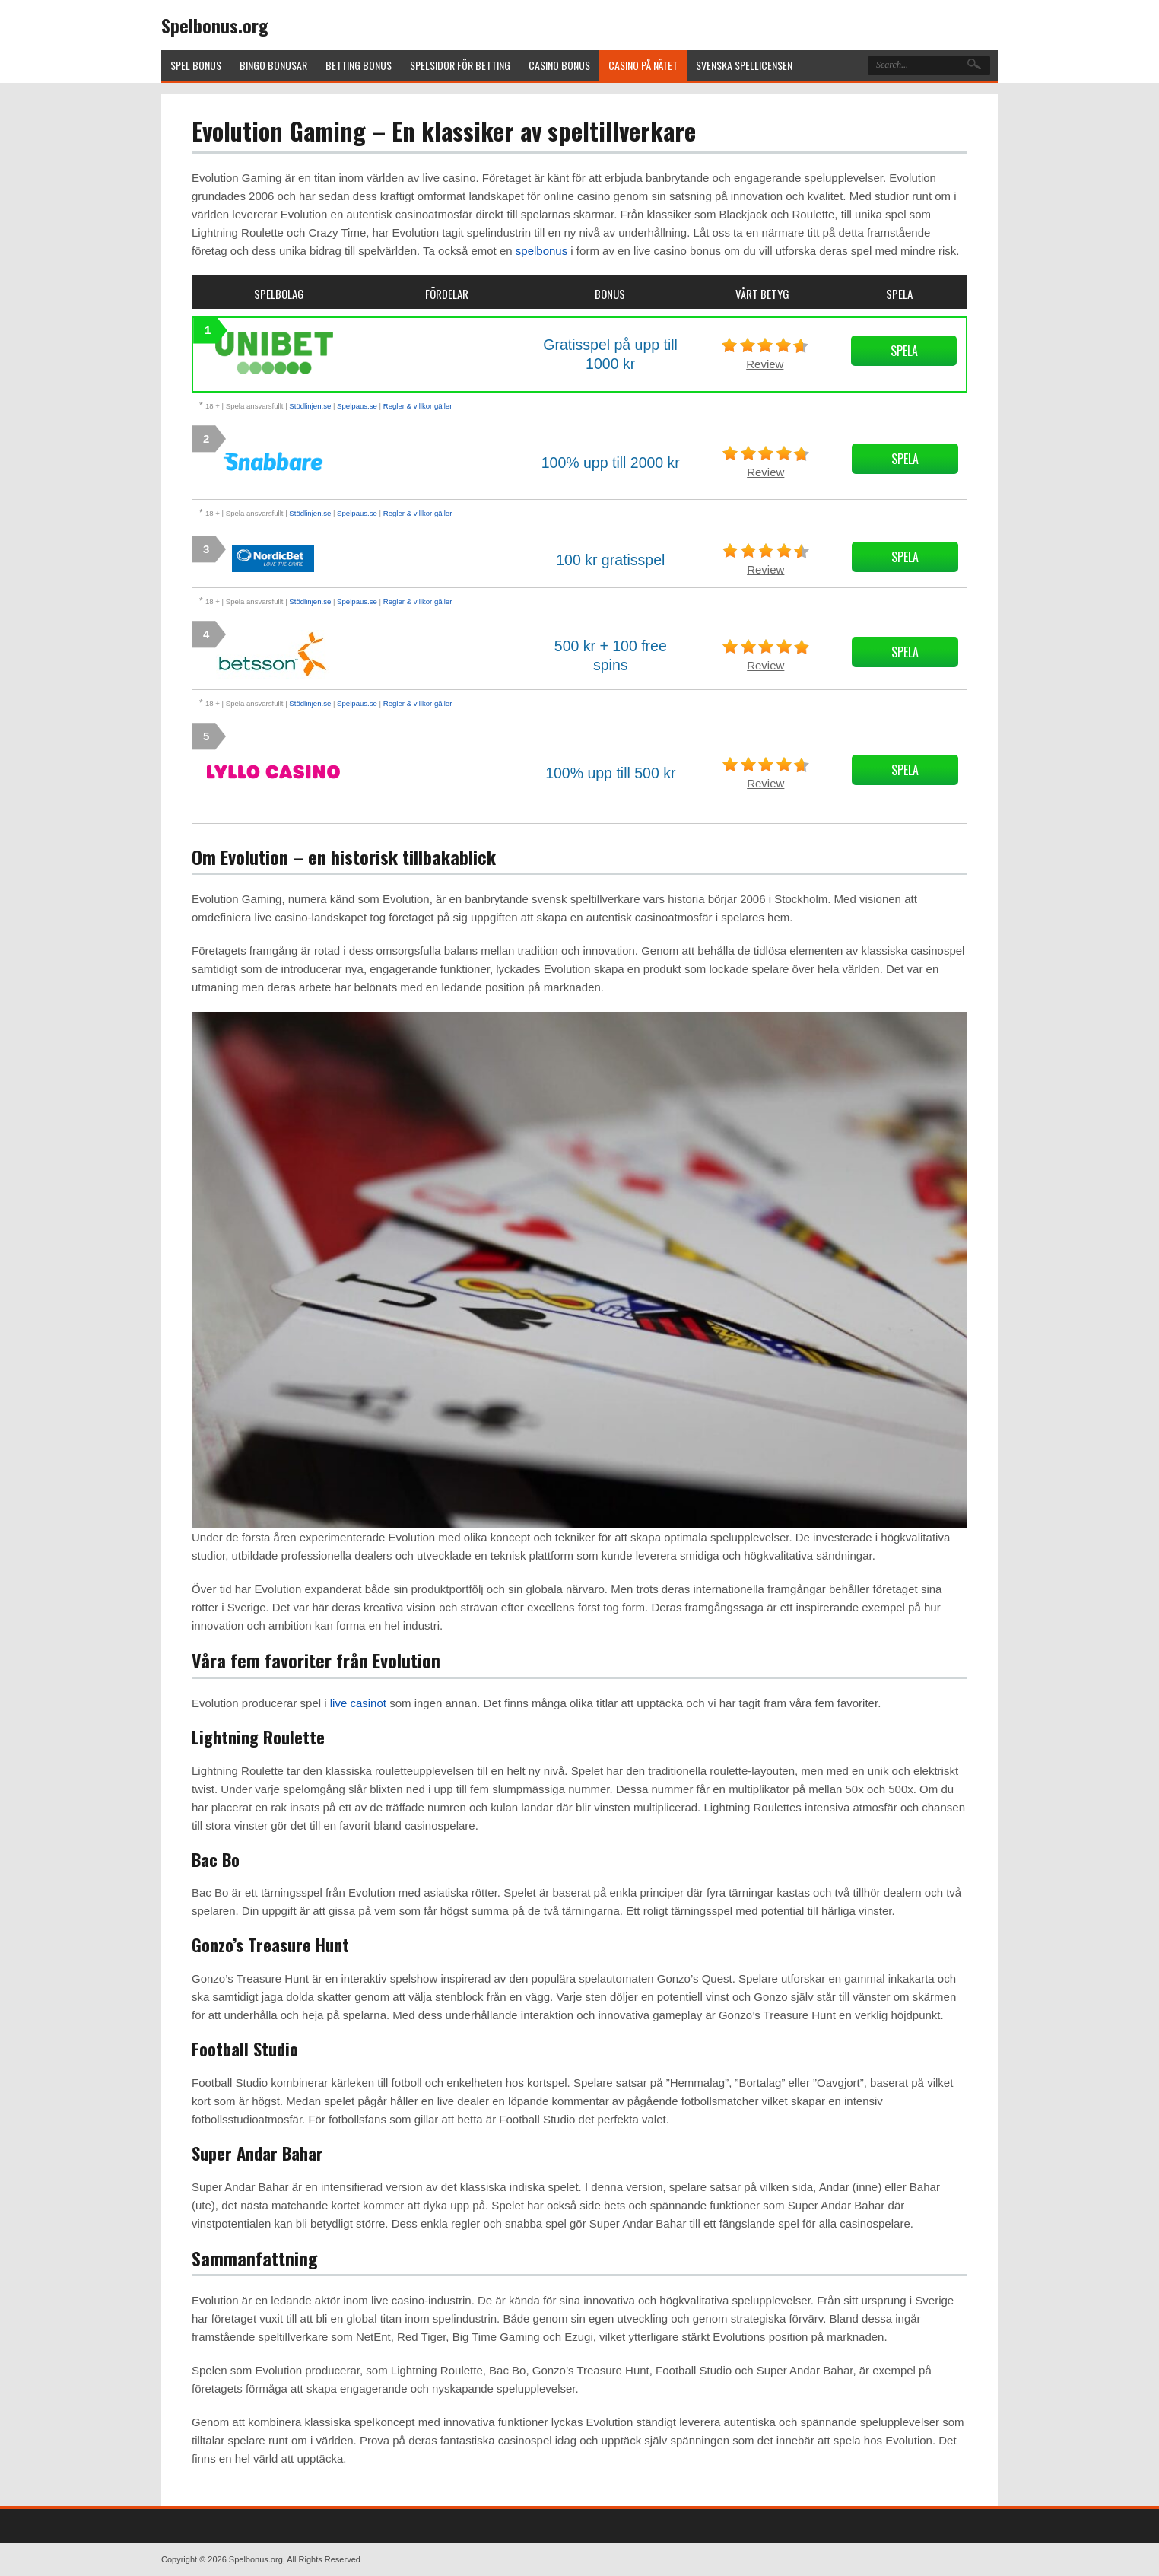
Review (764, 364)
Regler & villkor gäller (417, 406)
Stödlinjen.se (310, 406)
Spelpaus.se (357, 406)
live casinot (358, 1703)
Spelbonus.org (214, 25)
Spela (904, 351)
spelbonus (541, 250)
